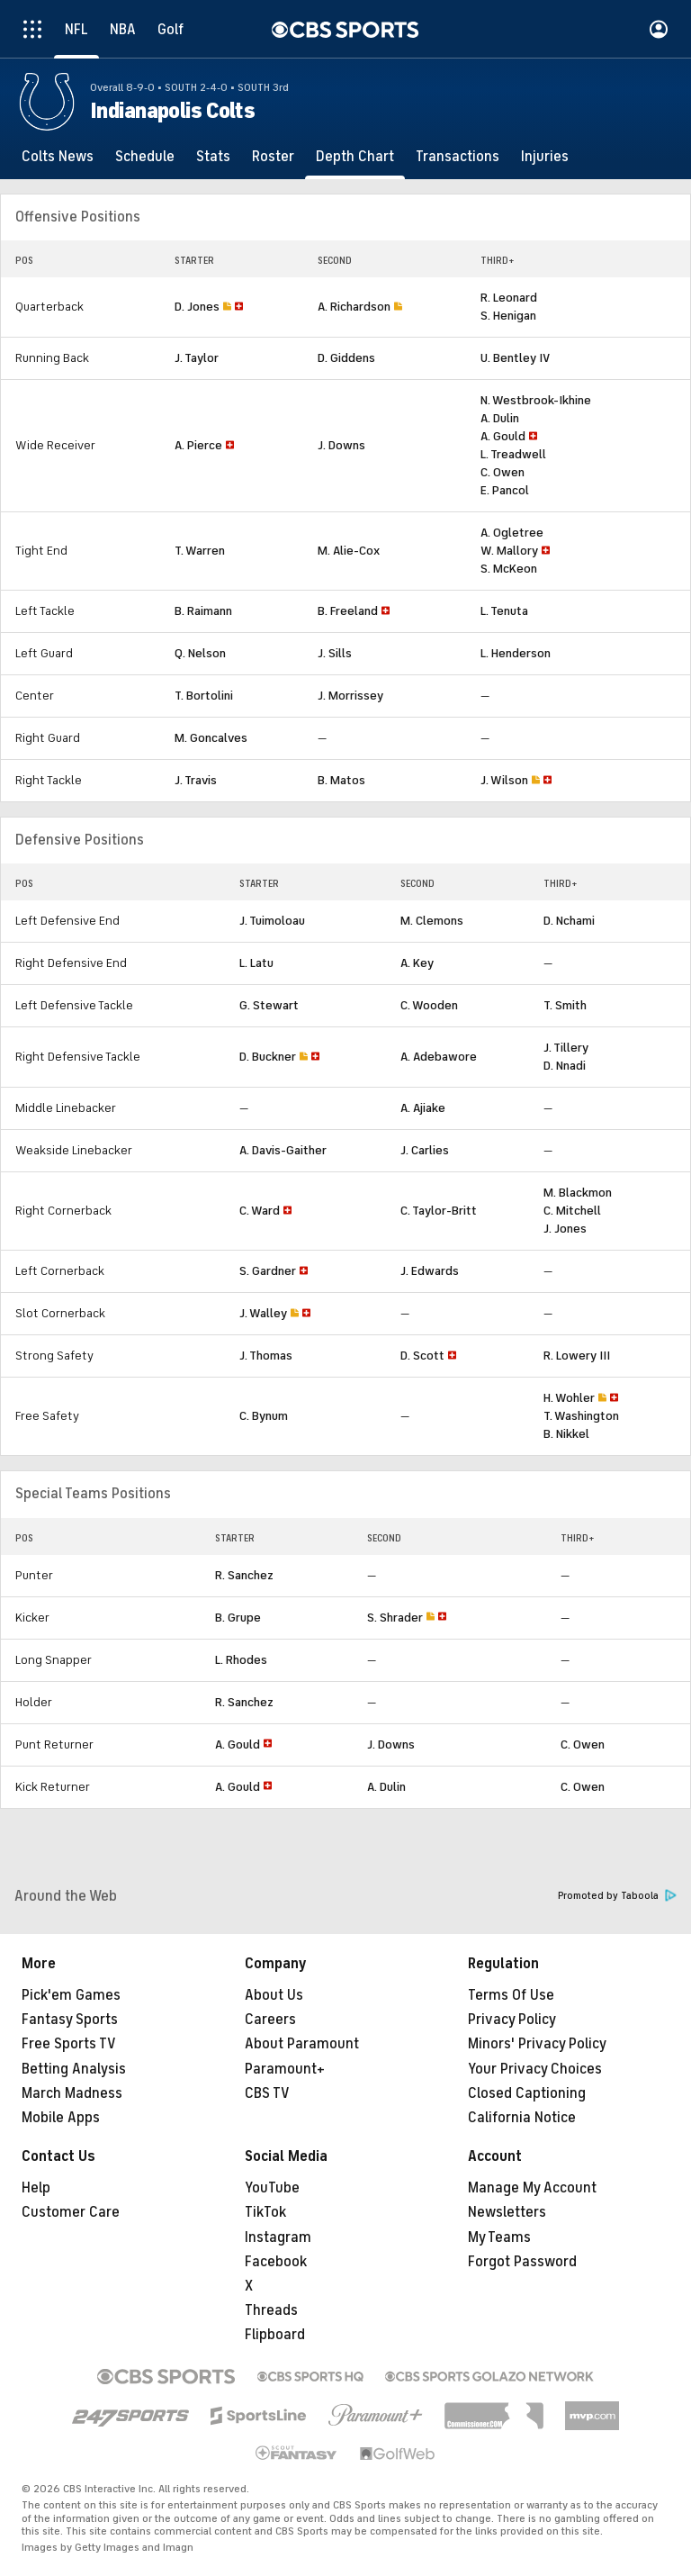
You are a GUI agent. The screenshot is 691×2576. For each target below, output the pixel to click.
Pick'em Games (71, 1995)
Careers (270, 2020)
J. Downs (341, 445)
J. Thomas (265, 1355)
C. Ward (259, 1210)
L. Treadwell (513, 454)
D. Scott (422, 1355)
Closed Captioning (527, 2093)
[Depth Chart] (355, 156)
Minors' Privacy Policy (537, 2044)
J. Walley (263, 1313)
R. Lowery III (576, 1355)
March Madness (72, 2093)
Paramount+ (285, 2069)
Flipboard (275, 2335)
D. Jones (197, 306)
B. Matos (341, 780)
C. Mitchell (572, 1210)
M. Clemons (431, 920)
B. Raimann (203, 611)
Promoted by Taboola (617, 1896)
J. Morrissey (350, 695)
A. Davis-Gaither (283, 1150)
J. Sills (335, 653)
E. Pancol (504, 490)
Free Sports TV (69, 2044)
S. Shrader (395, 1617)
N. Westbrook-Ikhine (535, 400)
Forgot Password (522, 2262)
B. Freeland (348, 611)
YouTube (272, 2188)
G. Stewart (269, 1005)
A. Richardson (354, 306)
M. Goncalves (211, 738)
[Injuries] (544, 156)
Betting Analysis (74, 2069)
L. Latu (256, 963)
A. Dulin (499, 418)
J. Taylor (197, 358)
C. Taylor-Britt (438, 1210)
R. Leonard (508, 297)
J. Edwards (429, 1271)
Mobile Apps (61, 2118)
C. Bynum (263, 1416)
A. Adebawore (438, 1056)
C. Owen (502, 472)
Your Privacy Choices (535, 2069)
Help (36, 2188)
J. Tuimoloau (272, 920)
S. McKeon (508, 568)
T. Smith (565, 1005)
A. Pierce (198, 445)
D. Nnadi (564, 1065)
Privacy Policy (512, 2020)
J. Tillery (565, 1047)
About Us (274, 1995)
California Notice (522, 2118)
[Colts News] (57, 156)
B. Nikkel (566, 1434)
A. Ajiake (422, 1108)
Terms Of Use (511, 1995)
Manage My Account (532, 2188)
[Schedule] (144, 156)
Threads (271, 2310)
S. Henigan (508, 315)
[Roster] (273, 156)
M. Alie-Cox (349, 550)
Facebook (276, 2262)
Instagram (278, 2237)
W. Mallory (509, 550)
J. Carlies (424, 1150)
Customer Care (71, 2212)
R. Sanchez (244, 1575)
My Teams (499, 2237)
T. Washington (581, 1416)
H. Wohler (569, 1398)
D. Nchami (569, 920)
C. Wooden (429, 1005)
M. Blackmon (577, 1192)
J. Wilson (504, 780)
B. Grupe (238, 1617)
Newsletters (507, 2212)
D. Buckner (267, 1056)
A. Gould (502, 436)
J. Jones (565, 1228)
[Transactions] (457, 156)
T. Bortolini (204, 695)
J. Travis (196, 780)
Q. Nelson (200, 653)
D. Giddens (346, 358)
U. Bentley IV (515, 358)
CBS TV (267, 2093)
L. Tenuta (504, 611)
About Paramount (302, 2044)
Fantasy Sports (70, 2020)
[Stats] (213, 156)
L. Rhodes (241, 1660)
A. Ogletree (511, 532)
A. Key (417, 963)
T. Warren (200, 550)
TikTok (265, 2212)
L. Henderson (515, 653)
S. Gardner (267, 1271)
